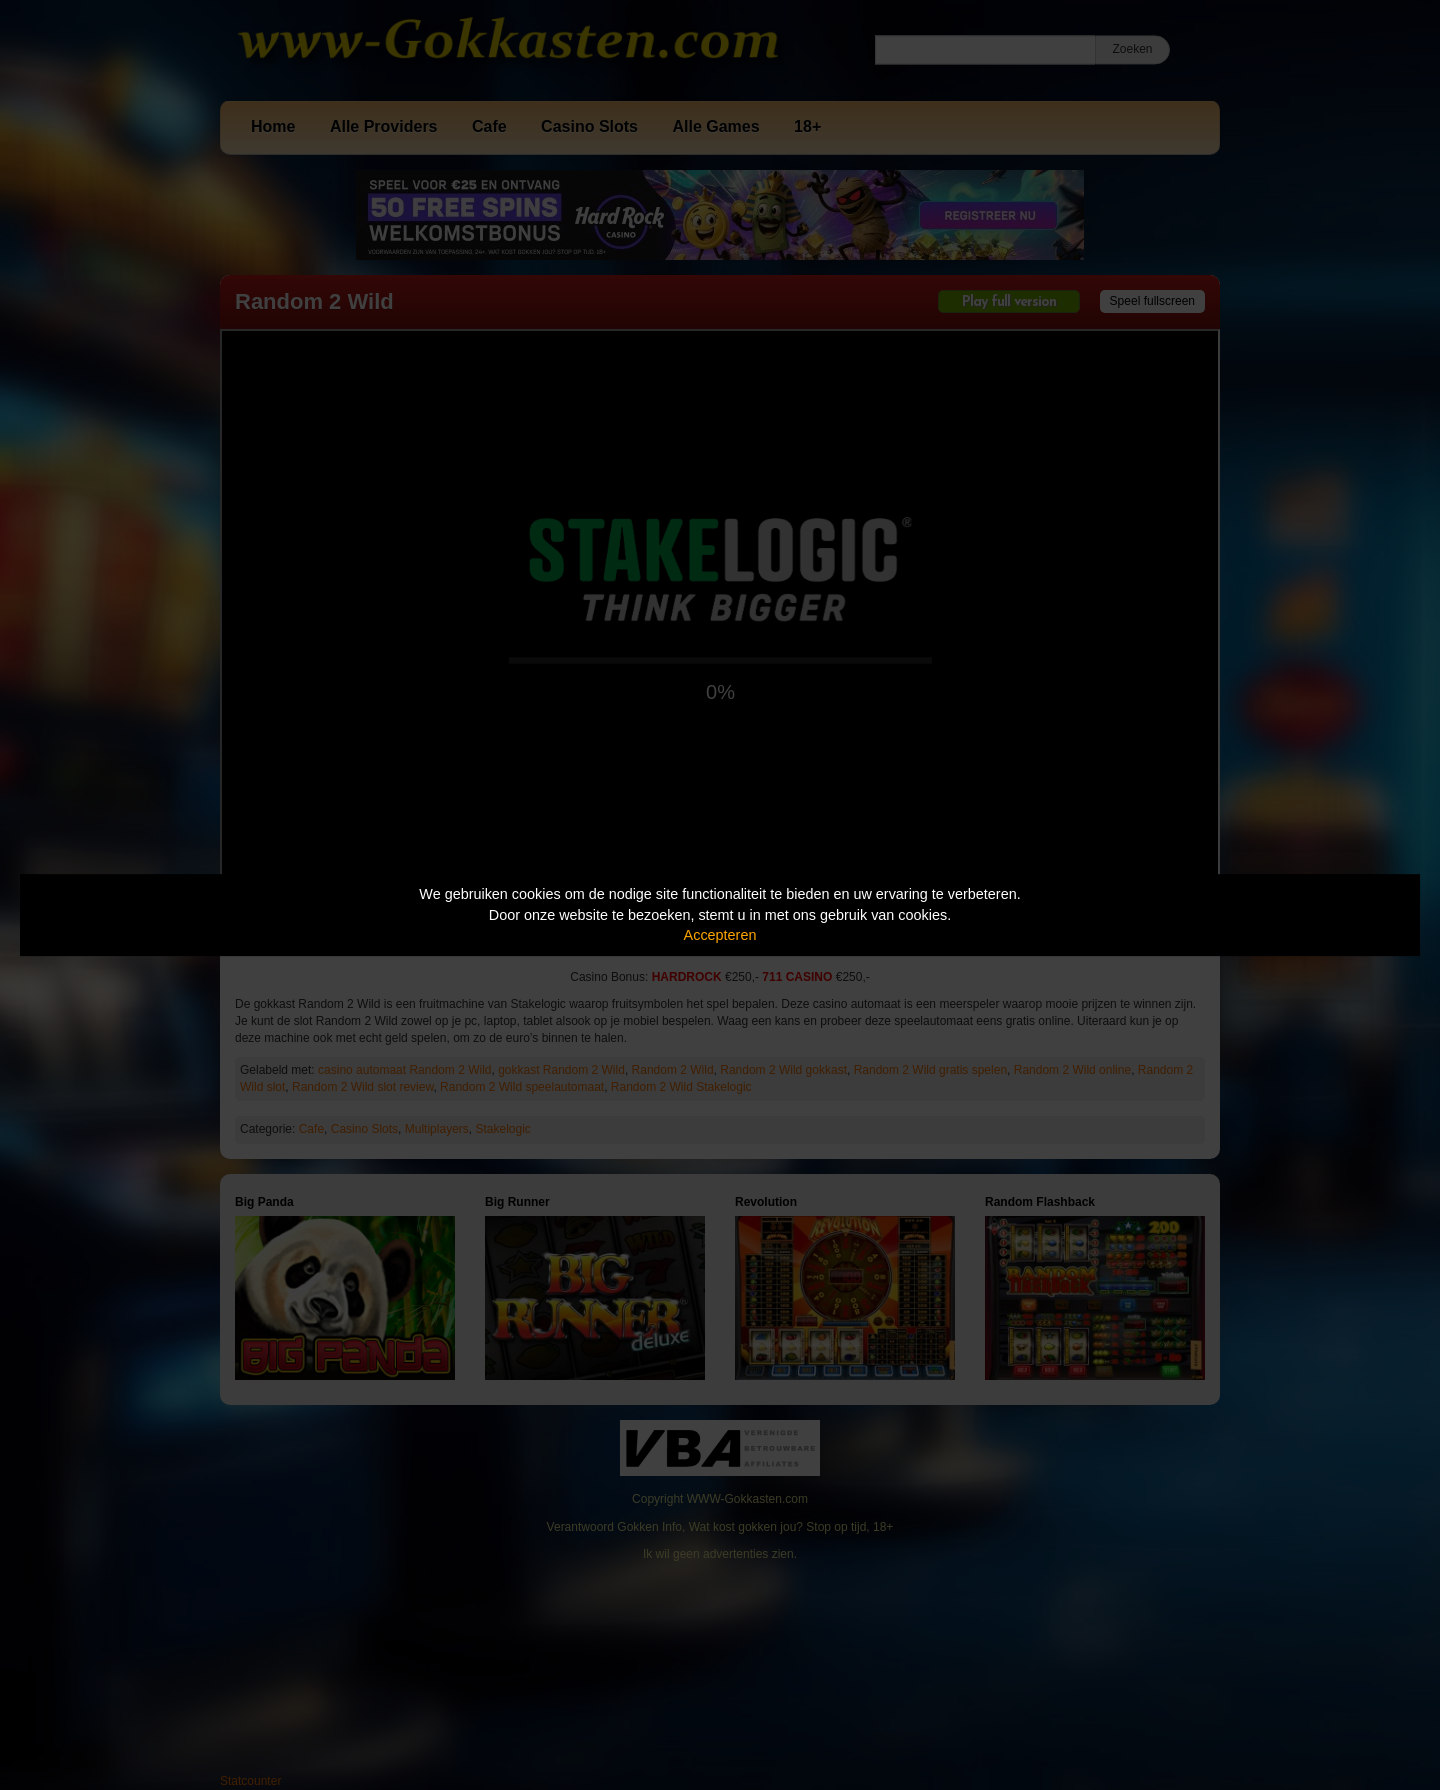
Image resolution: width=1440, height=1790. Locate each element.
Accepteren (720, 935)
